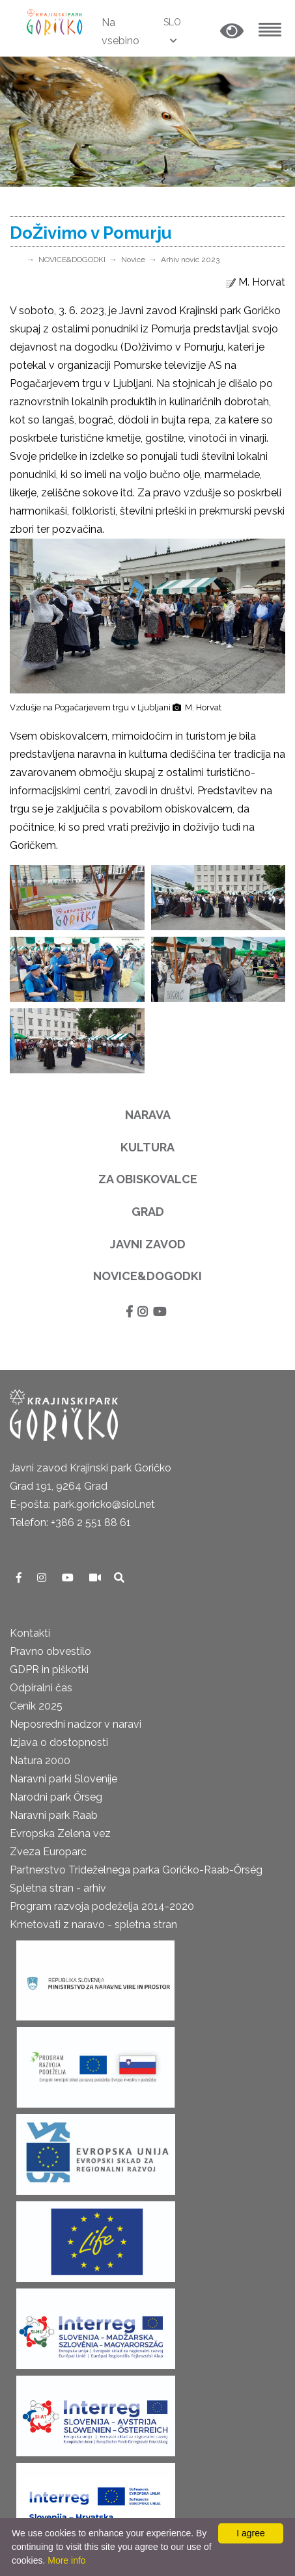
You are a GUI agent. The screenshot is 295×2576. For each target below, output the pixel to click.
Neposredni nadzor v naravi (75, 1724)
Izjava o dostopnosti (59, 1742)
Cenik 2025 (36, 1706)
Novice (133, 259)
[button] (232, 31)
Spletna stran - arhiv (58, 1888)
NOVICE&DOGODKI (71, 259)
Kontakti (30, 1633)
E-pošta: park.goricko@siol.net (82, 1504)
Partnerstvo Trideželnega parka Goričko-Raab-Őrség (136, 1870)
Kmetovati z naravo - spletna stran (93, 1924)
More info (66, 2560)
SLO (172, 22)
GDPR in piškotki (49, 1669)
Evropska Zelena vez (60, 1833)
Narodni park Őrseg (56, 1797)
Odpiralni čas (41, 1688)
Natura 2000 (40, 1760)
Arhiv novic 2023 (190, 259)
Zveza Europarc (48, 1851)
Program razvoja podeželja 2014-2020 (102, 1906)
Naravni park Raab (54, 1815)
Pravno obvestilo (50, 1651)
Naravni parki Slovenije (63, 1779)
